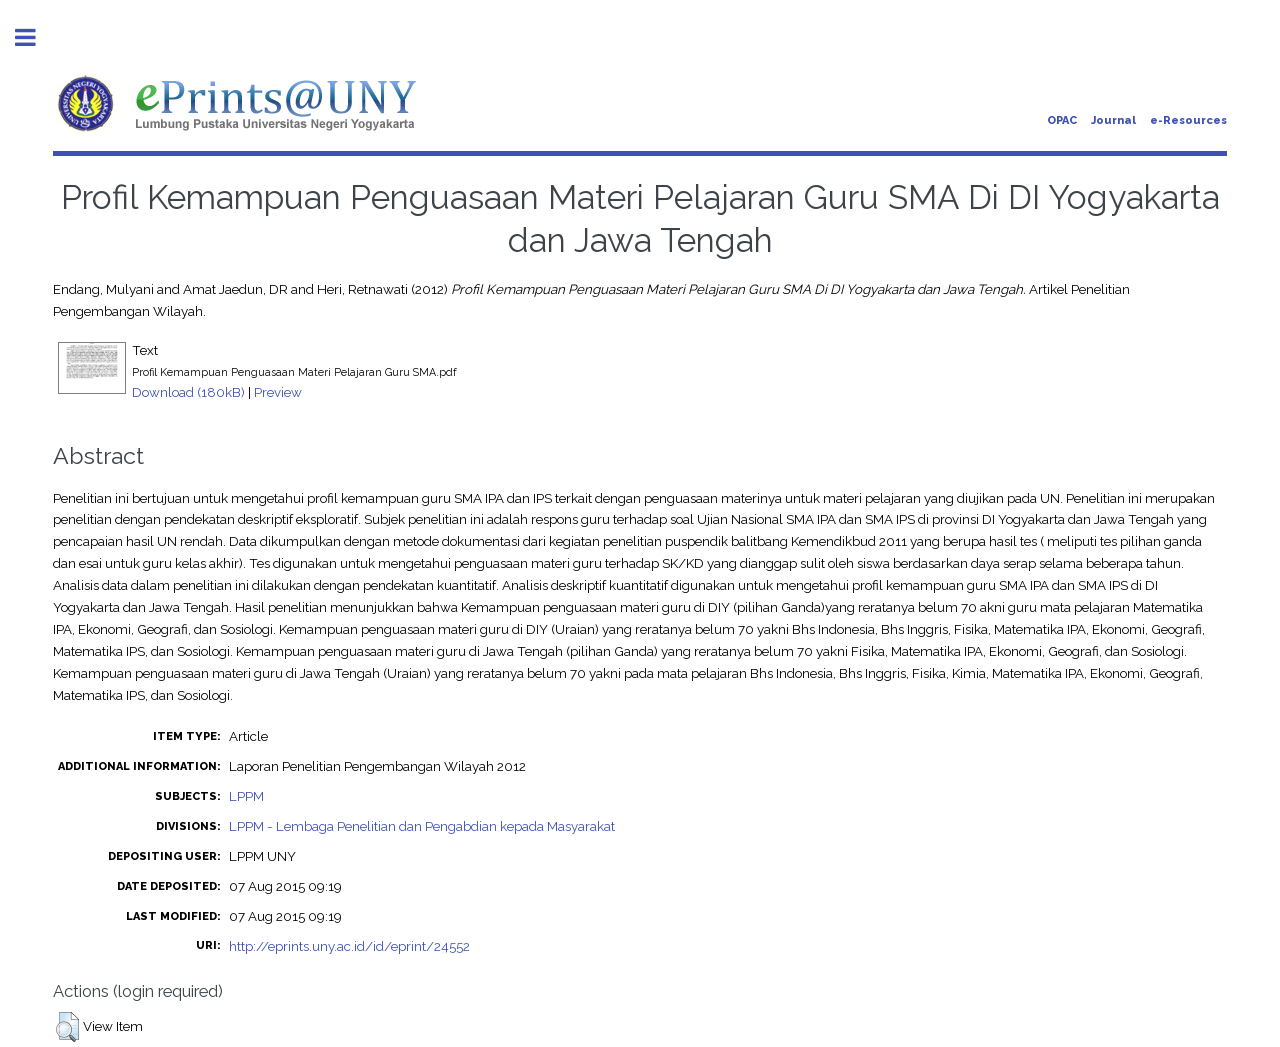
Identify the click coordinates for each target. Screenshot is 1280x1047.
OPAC (1062, 120)
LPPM (246, 796)
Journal (1113, 120)
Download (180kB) (188, 392)
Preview (278, 392)
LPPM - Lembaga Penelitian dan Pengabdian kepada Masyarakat (422, 826)
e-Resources (1188, 120)
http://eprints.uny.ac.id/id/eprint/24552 (349, 946)
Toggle (36, 37)
